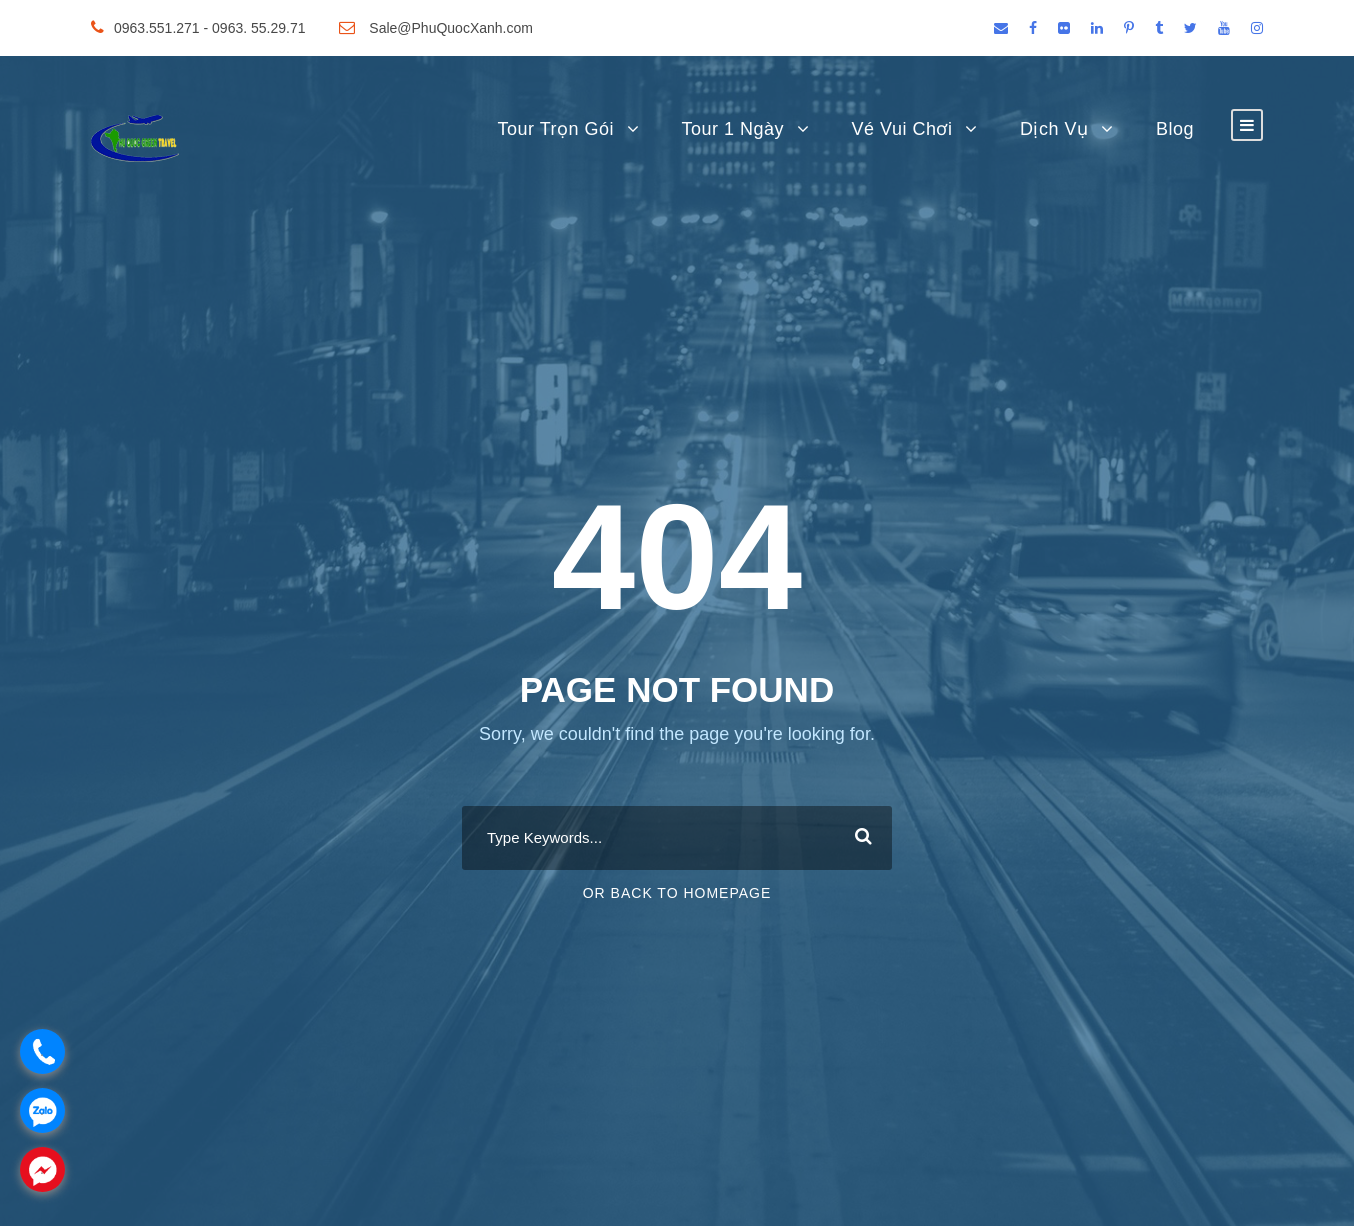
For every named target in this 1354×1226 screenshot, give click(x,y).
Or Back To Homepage (677, 893)
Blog (1175, 129)
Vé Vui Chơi (902, 129)
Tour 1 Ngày (733, 129)
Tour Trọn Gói (555, 129)
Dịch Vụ (1054, 129)
